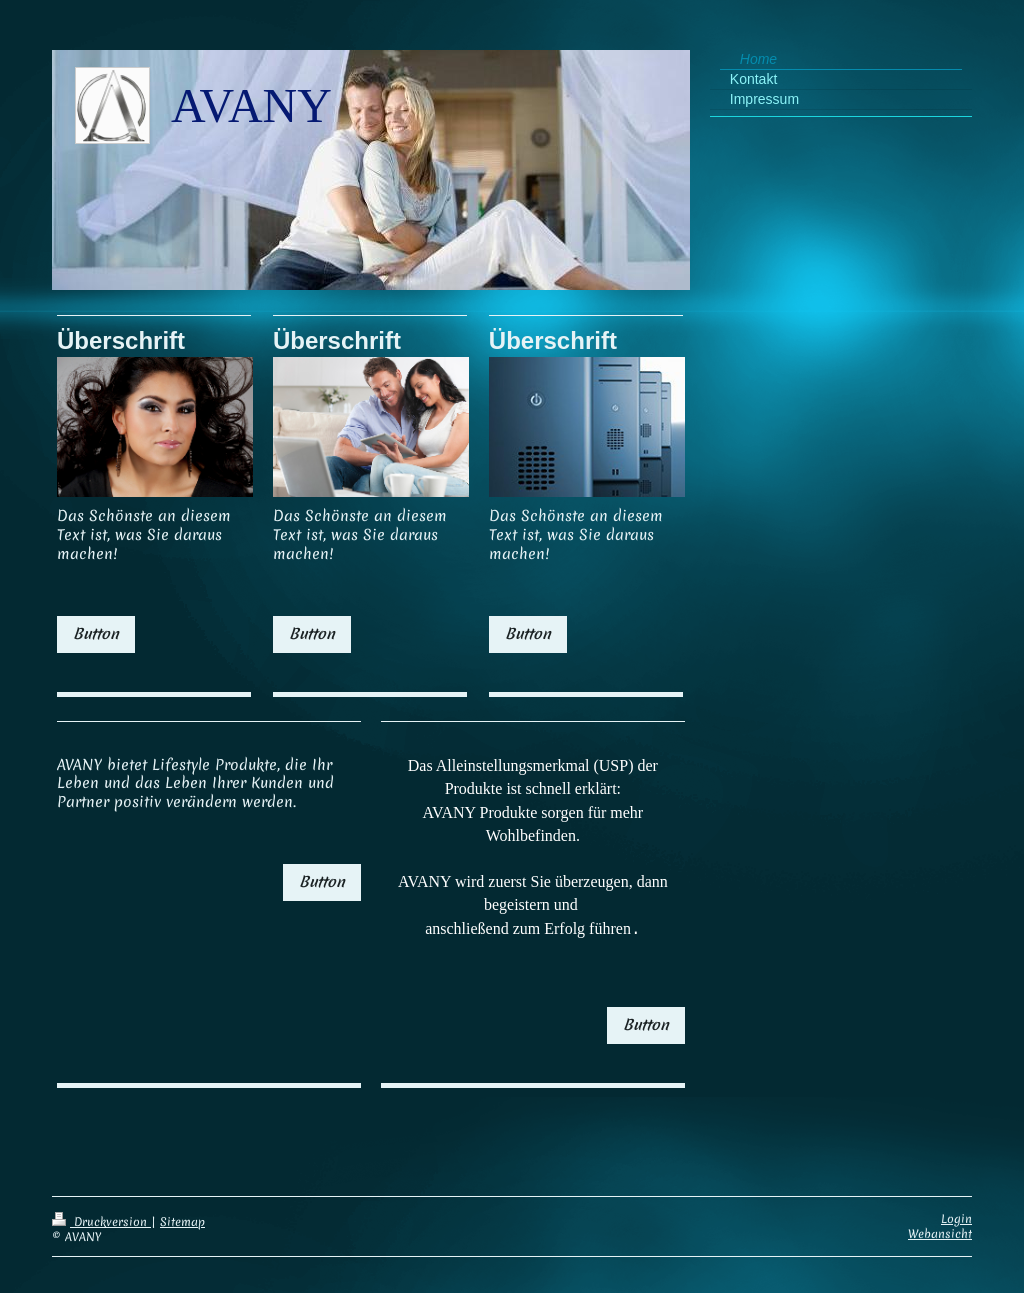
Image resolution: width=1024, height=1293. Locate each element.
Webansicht (940, 1220)
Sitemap (182, 1208)
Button (96, 634)
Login (956, 1205)
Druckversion (101, 1208)
